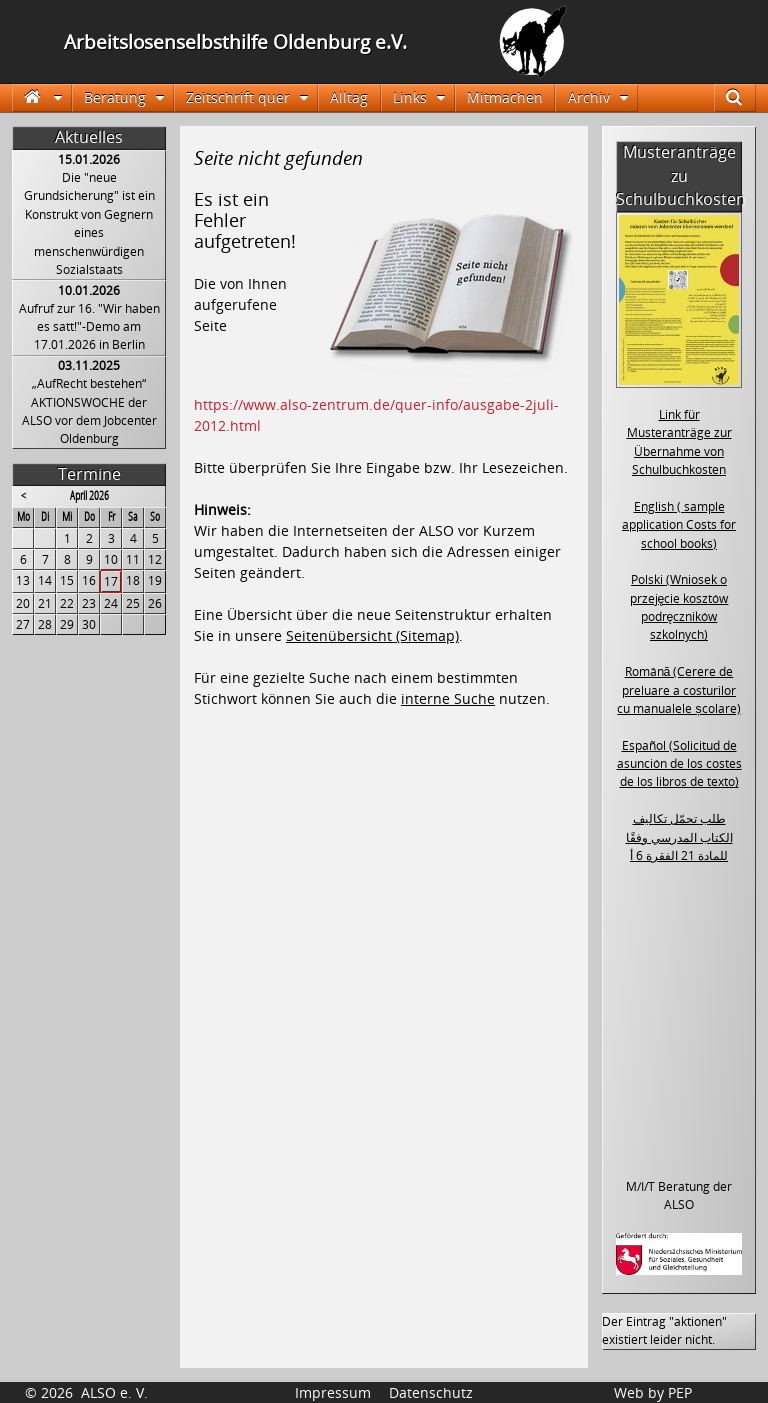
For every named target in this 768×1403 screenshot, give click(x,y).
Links (410, 97)
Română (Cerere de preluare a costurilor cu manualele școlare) (678, 690)
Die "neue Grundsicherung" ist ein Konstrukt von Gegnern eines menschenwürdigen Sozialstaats (89, 223)
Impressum (333, 1392)
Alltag (349, 97)
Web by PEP (653, 1392)
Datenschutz (431, 1392)
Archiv (589, 97)
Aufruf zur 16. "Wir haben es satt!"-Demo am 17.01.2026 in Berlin (89, 327)
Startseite (41, 97)
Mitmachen (505, 97)
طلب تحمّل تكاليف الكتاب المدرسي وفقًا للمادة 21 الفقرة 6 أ (679, 837)
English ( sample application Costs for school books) (679, 525)
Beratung (115, 97)
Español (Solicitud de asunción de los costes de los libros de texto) (679, 764)
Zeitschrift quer (238, 97)
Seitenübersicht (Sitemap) (372, 635)
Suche (743, 97)
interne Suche (448, 698)
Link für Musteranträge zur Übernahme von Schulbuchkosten (679, 442)
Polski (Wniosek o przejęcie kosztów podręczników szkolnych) (679, 607)
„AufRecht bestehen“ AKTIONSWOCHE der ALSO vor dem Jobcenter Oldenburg (89, 411)
